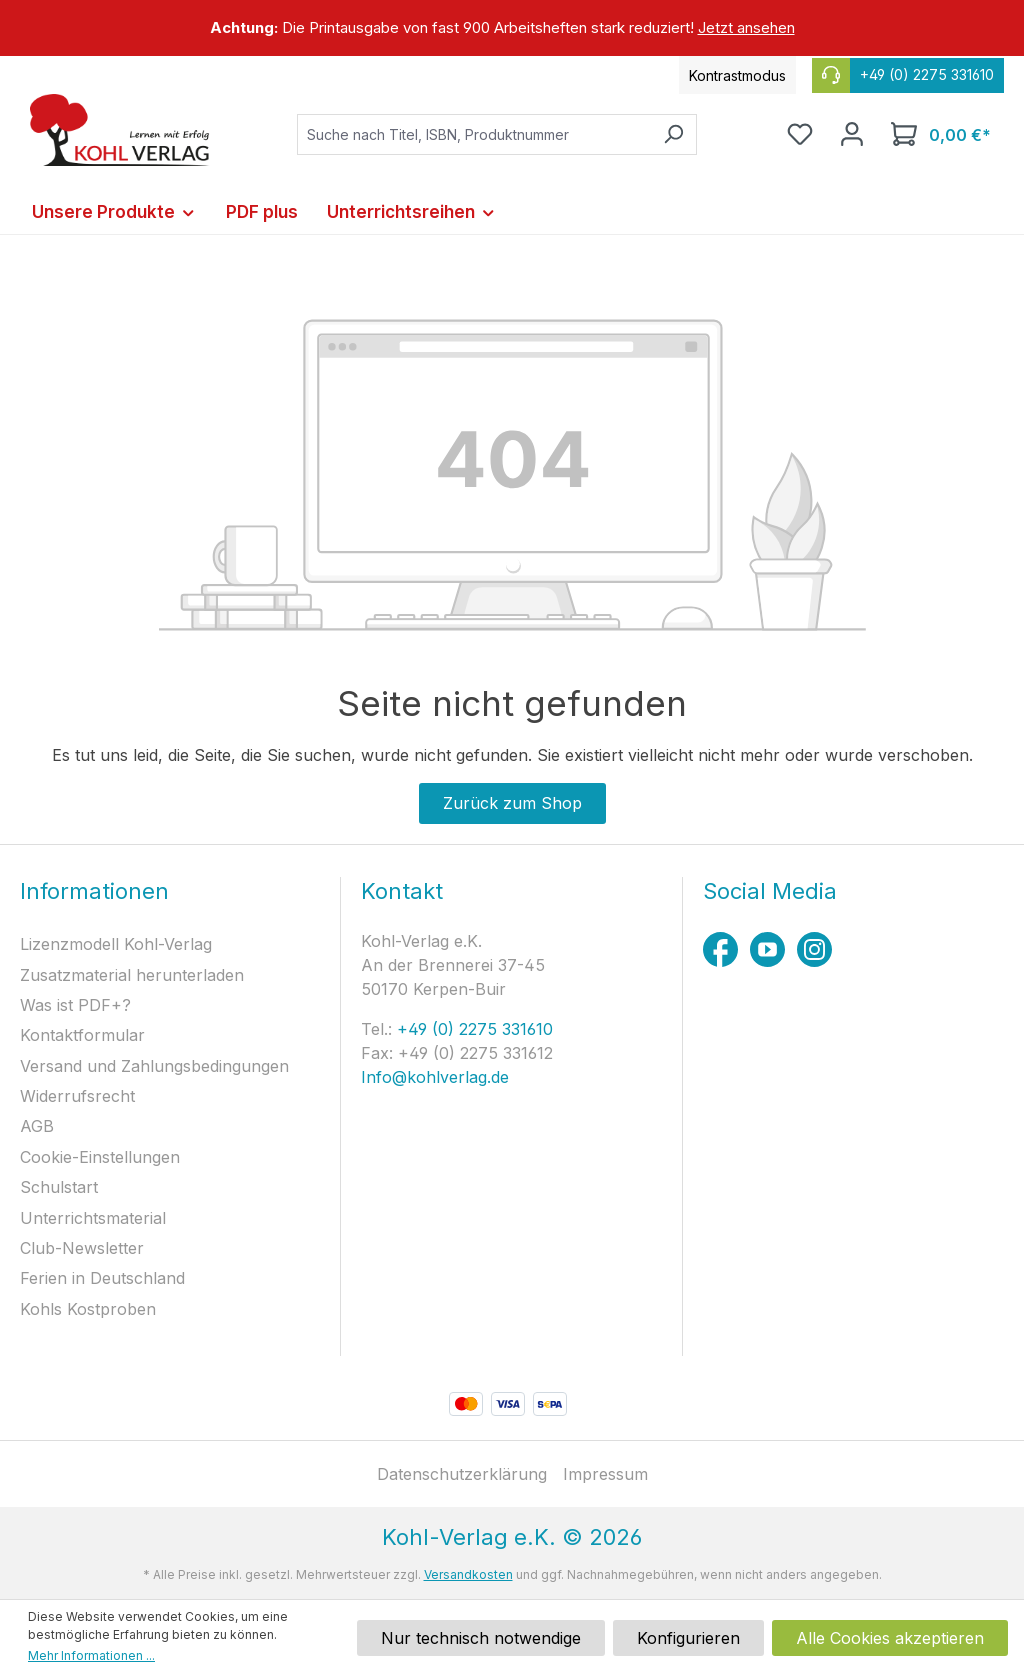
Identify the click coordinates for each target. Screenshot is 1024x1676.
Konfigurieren (688, 1638)
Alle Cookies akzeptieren (890, 1638)
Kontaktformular (82, 1035)
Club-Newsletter (82, 1248)
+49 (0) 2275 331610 (472, 1029)
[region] (512, 28)
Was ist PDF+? (75, 1005)
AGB (37, 1126)
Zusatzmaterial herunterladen (132, 975)
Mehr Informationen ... (91, 1655)
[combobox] (474, 134)
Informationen (94, 891)
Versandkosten (468, 1574)
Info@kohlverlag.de (435, 1077)
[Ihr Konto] (852, 134)
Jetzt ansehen (746, 27)
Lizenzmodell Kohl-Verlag (116, 944)
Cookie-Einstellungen (100, 1157)
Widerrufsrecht (77, 1096)
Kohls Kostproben (88, 1309)
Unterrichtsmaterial (93, 1218)
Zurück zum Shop (512, 803)
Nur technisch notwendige (481, 1638)
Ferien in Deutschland (102, 1278)
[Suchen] (673, 134)
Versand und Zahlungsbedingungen (154, 1066)
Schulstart (59, 1187)
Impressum (605, 1474)
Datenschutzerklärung (462, 1474)
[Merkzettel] (800, 134)
